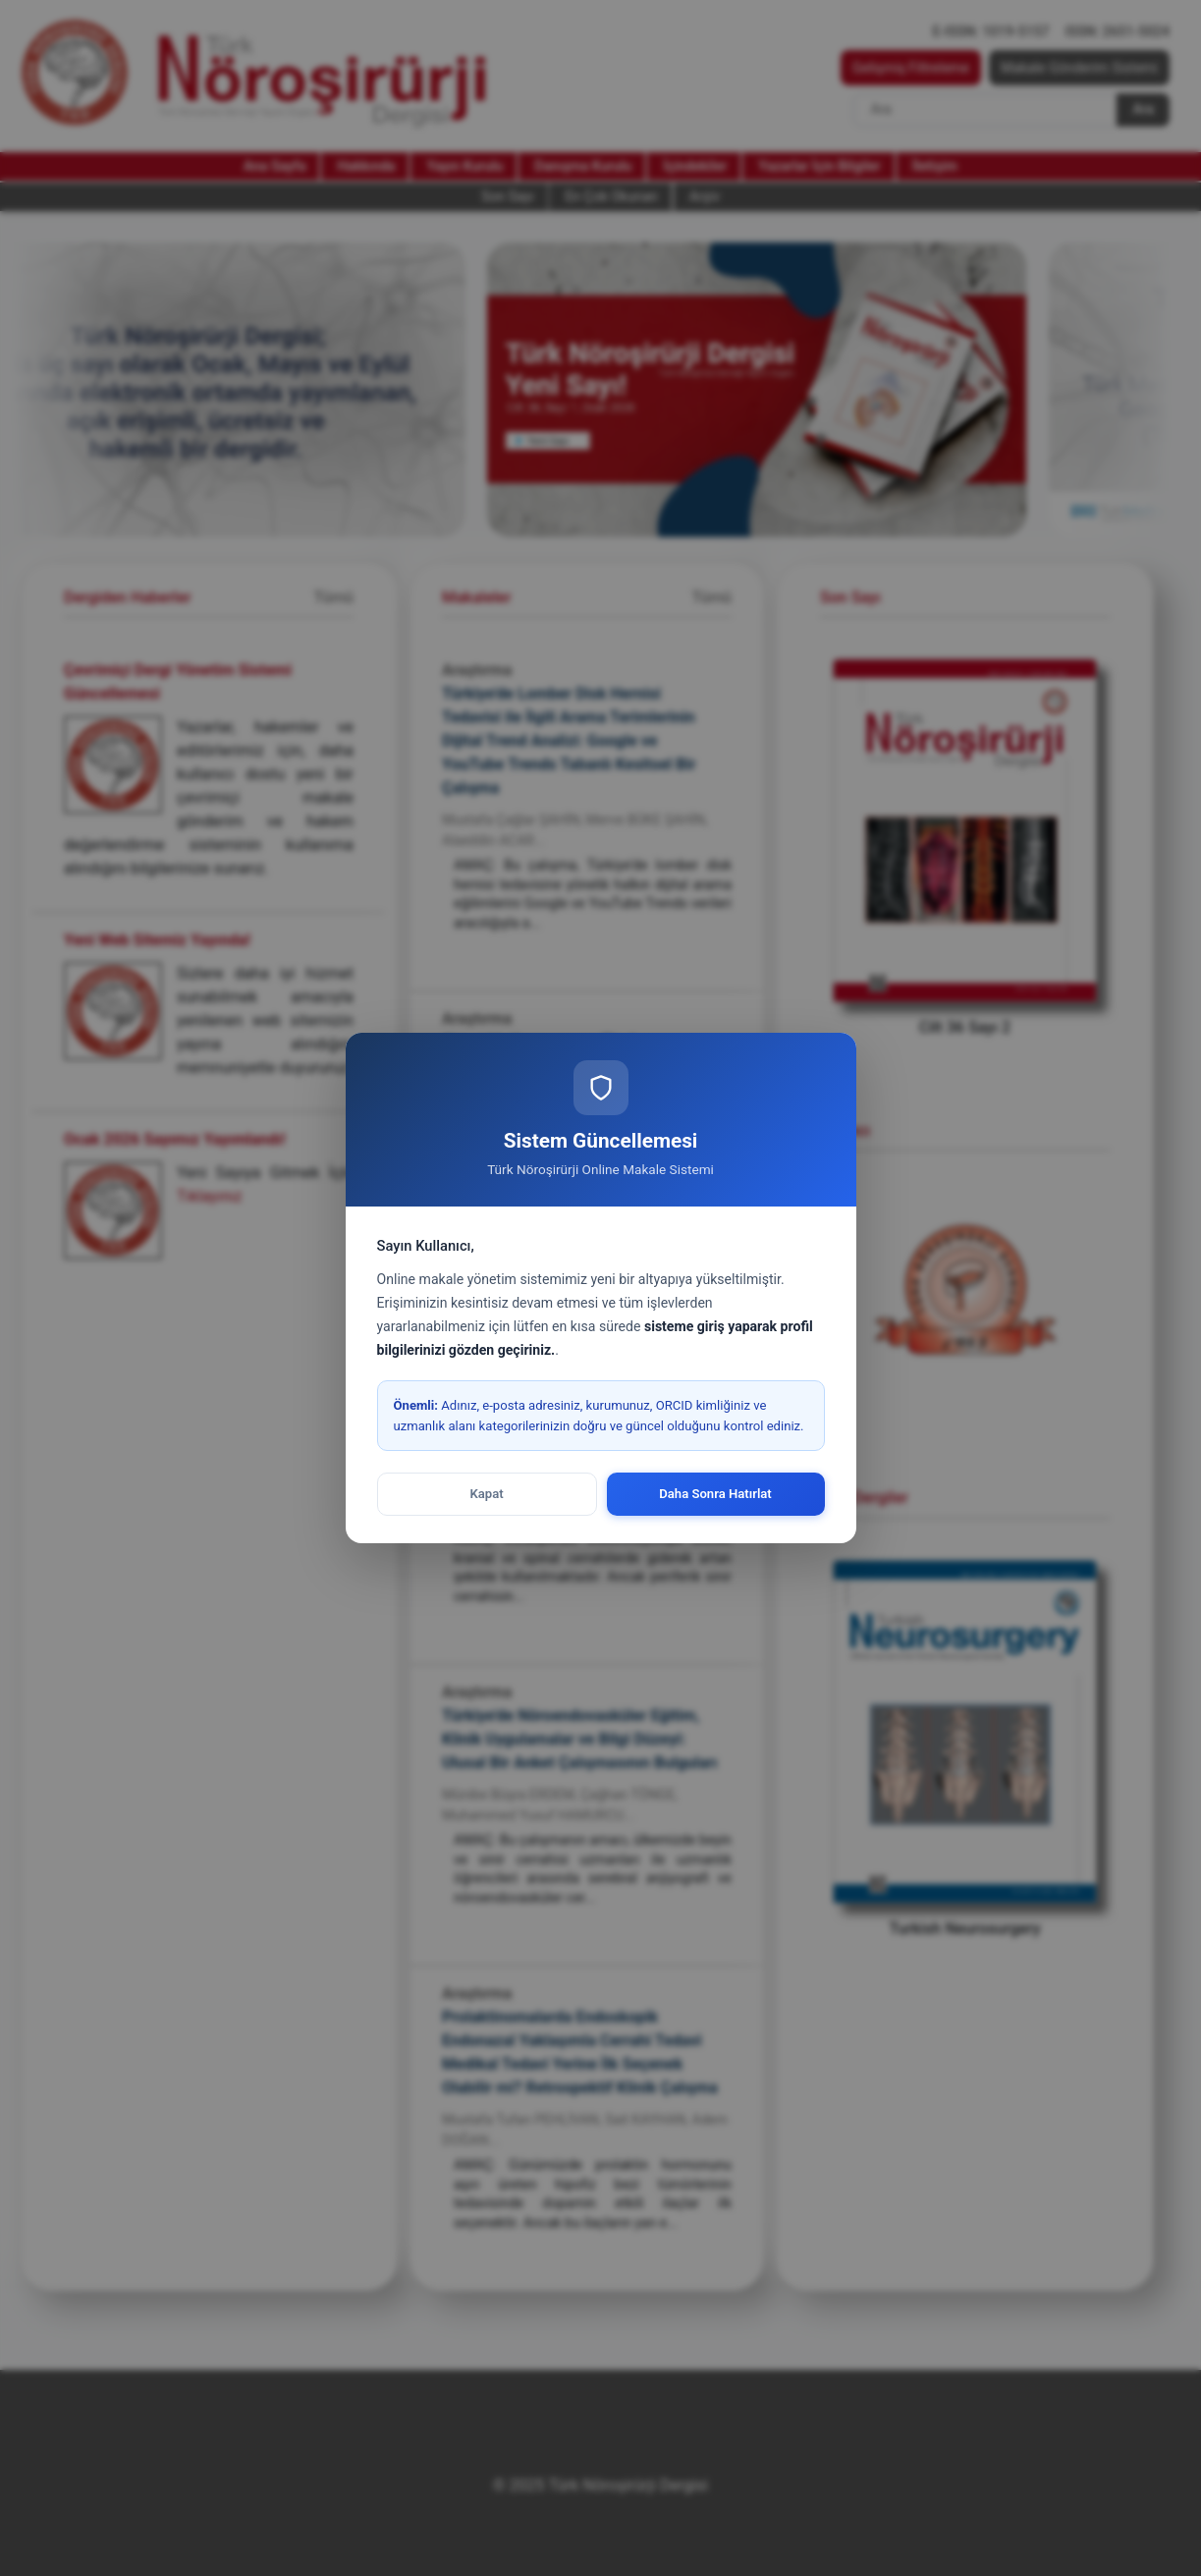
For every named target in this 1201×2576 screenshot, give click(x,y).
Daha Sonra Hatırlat (715, 1493)
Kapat (486, 1493)
